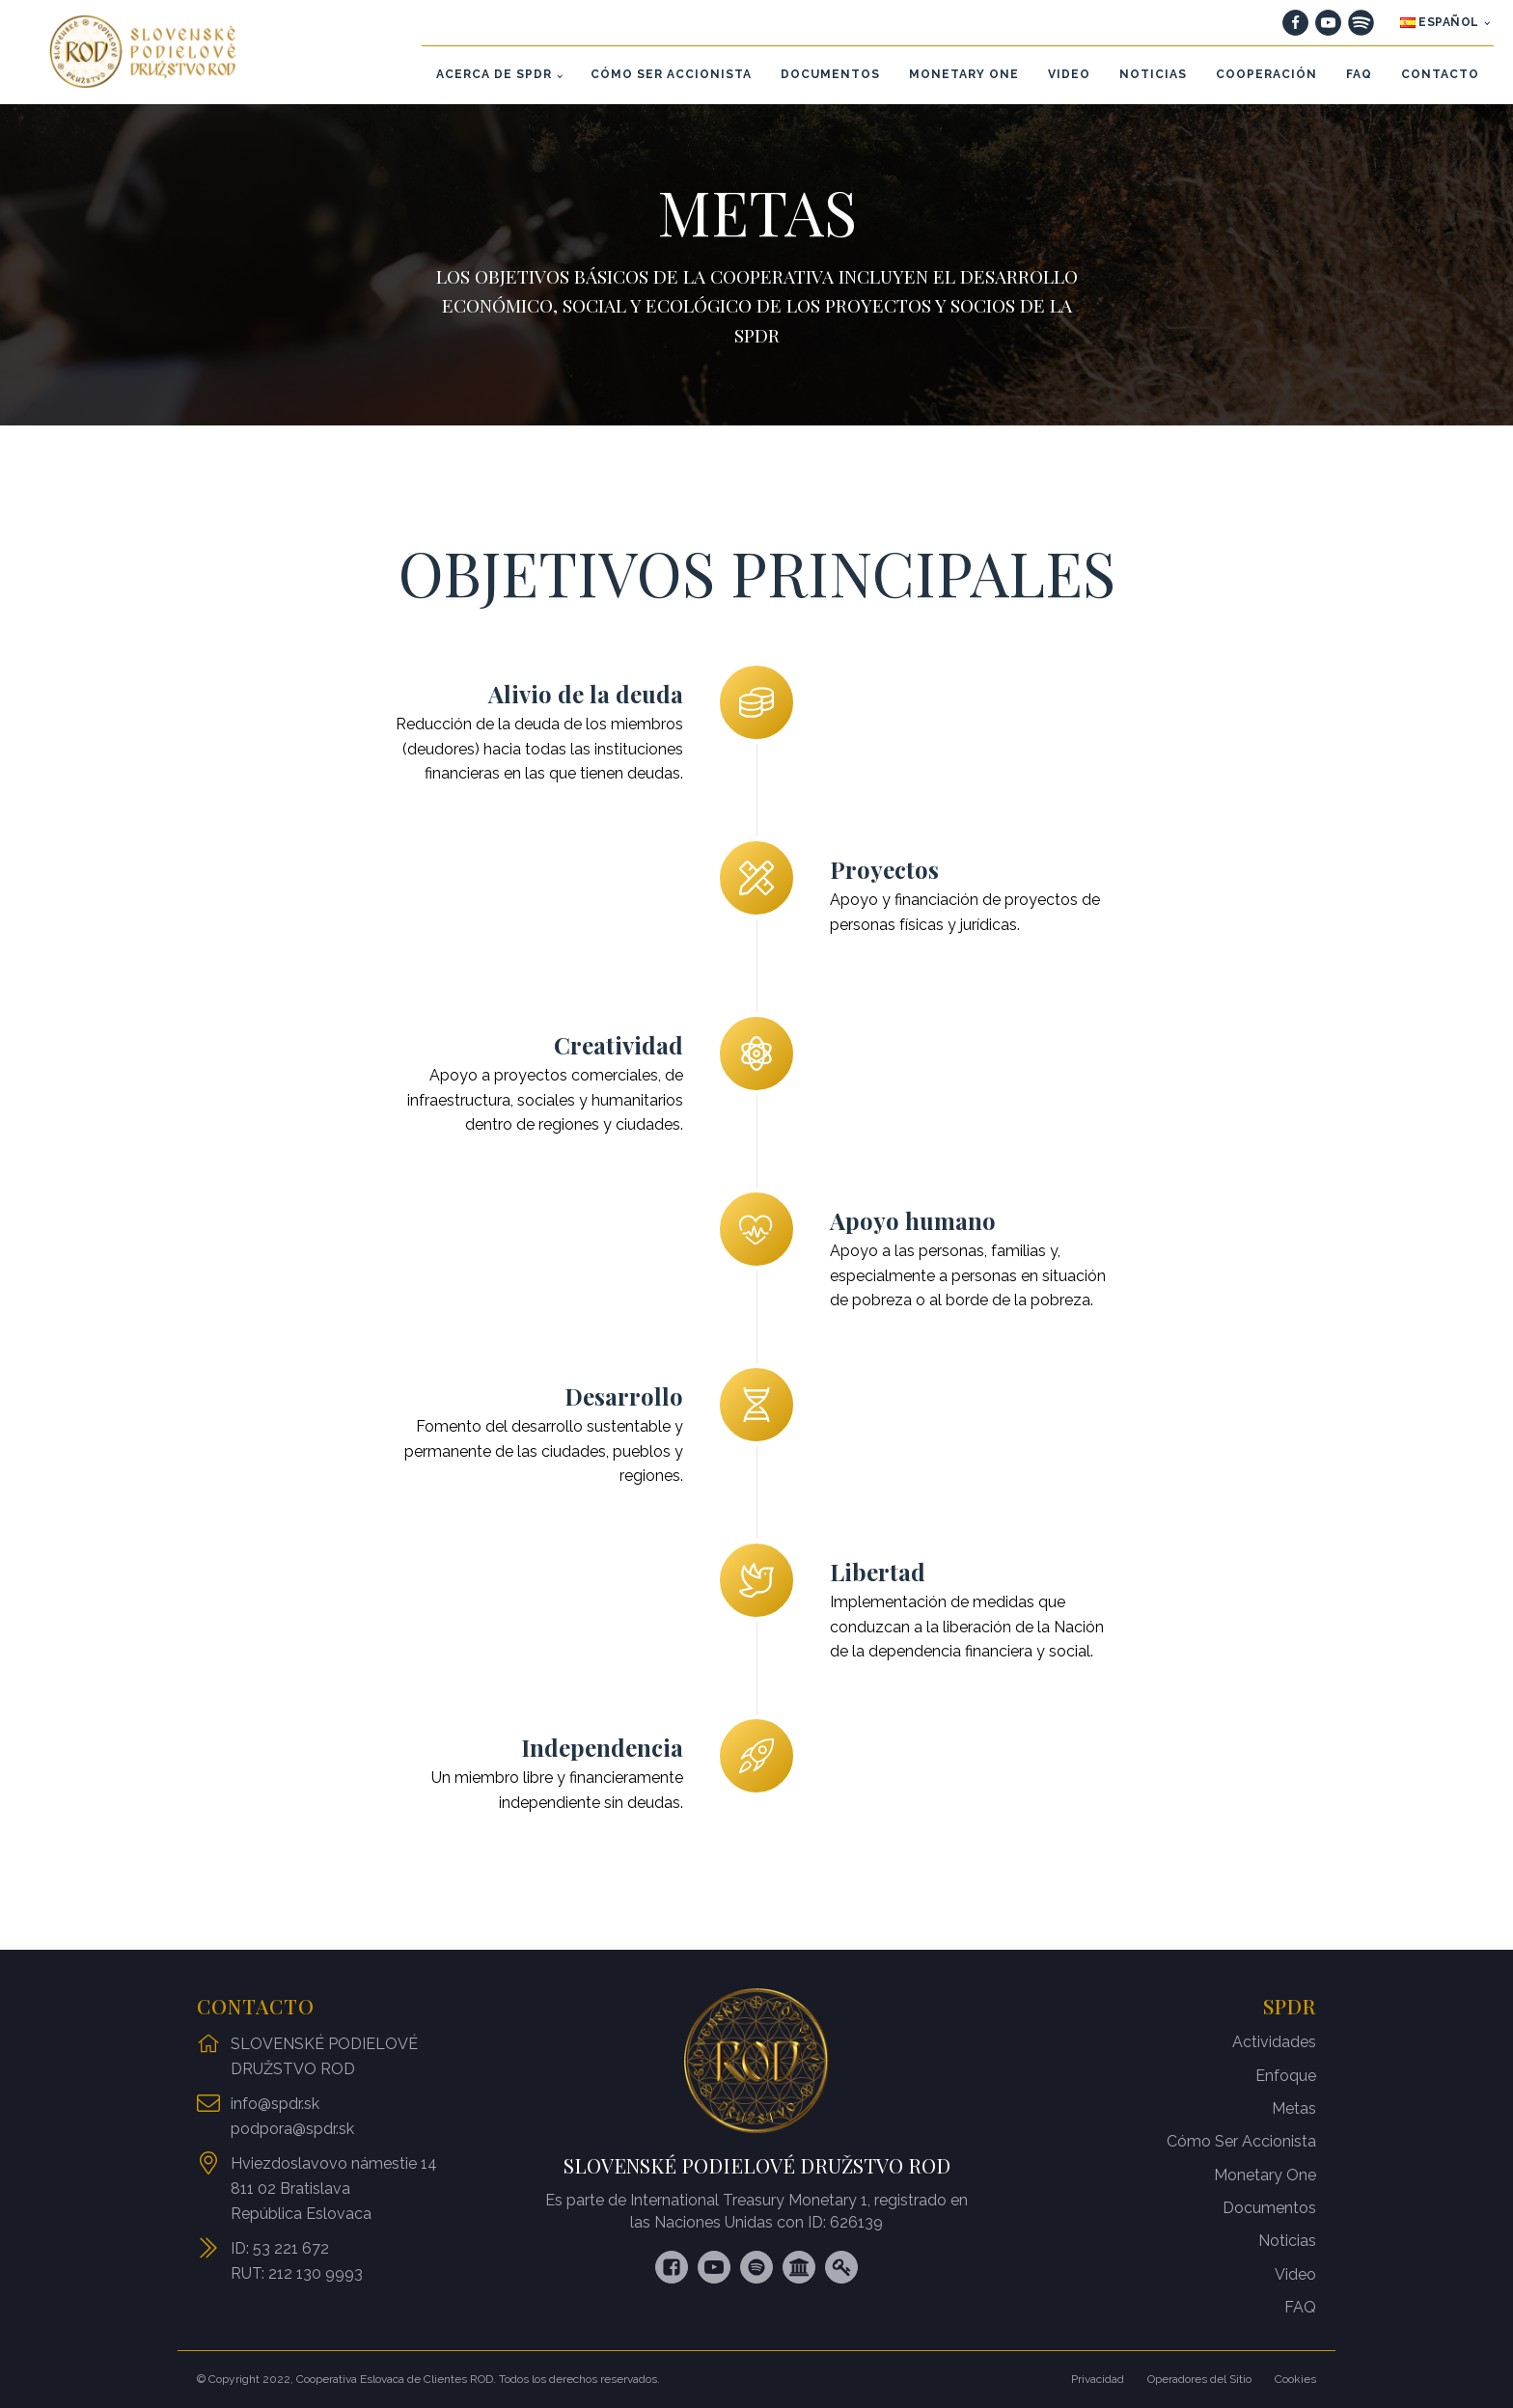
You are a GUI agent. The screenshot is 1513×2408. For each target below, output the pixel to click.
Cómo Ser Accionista (1241, 2141)
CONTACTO (1440, 74)
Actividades (1274, 2042)
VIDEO (1069, 74)
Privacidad (1097, 2379)
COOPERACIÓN (1266, 74)
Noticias (1287, 2240)
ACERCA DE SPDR (494, 74)
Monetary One (1265, 2175)
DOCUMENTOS (830, 74)
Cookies (1295, 2379)
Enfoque (1285, 2075)
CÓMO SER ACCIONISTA (671, 74)
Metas (1294, 2108)
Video (1295, 2274)
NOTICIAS (1153, 74)
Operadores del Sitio (1199, 2379)
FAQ (1359, 74)
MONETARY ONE (964, 74)
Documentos (1269, 2208)
